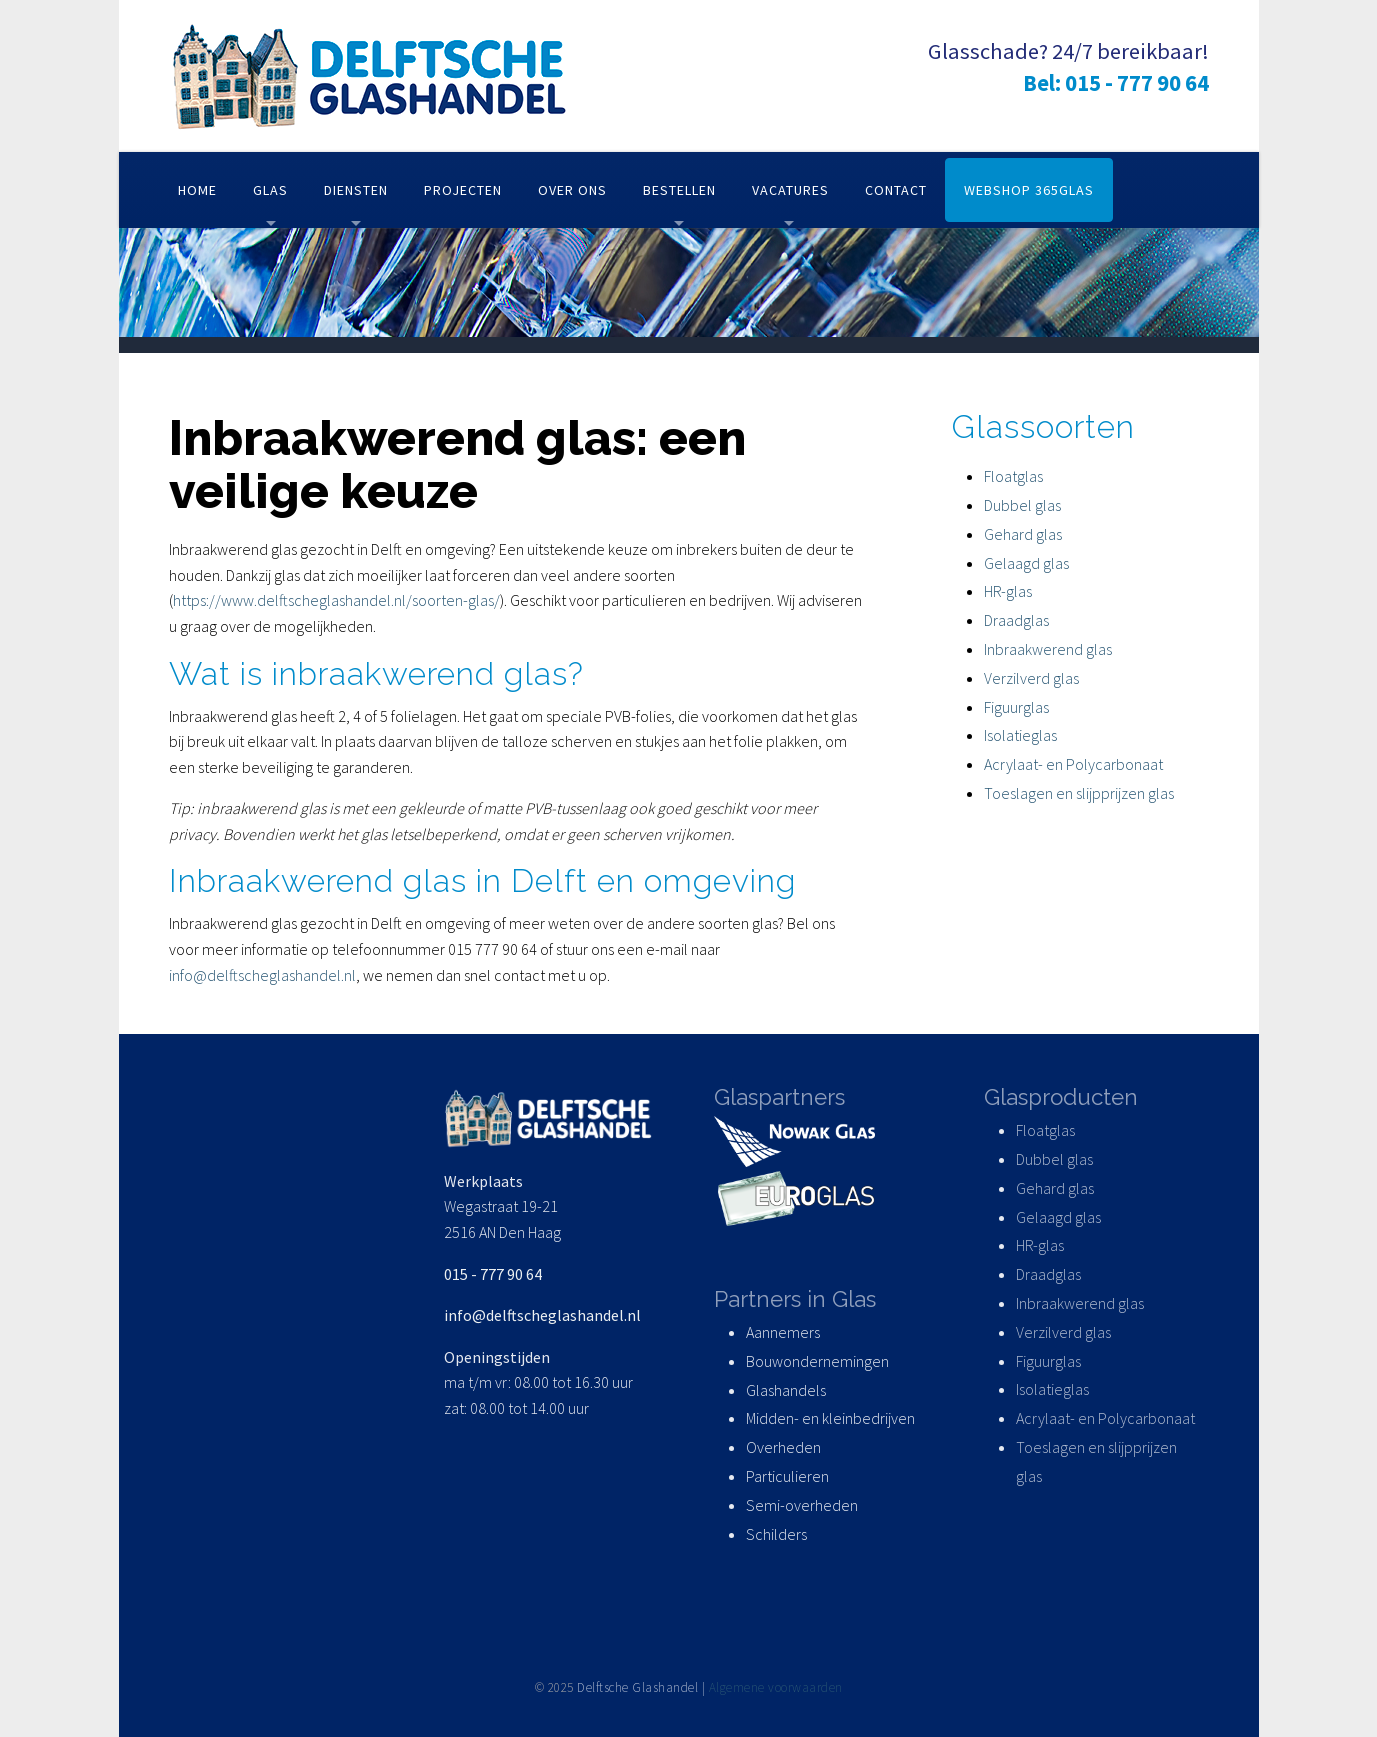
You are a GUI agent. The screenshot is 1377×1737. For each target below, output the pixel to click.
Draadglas (1016, 620)
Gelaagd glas (1026, 563)
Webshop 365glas (1029, 190)
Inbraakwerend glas (1048, 649)
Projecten (463, 190)
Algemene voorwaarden (776, 1687)
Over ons (572, 190)
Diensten (356, 190)
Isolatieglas (1020, 735)
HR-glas (1008, 591)
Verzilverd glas (1033, 678)
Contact (896, 190)
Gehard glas (1023, 534)
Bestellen (679, 190)
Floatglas (1013, 476)
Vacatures (790, 190)
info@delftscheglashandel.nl (262, 975)
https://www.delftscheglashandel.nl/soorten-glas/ (336, 600)
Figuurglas (1016, 707)
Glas (270, 190)
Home (197, 190)
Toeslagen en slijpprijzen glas (1079, 793)
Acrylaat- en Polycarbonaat (1073, 764)
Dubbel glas (1022, 505)
